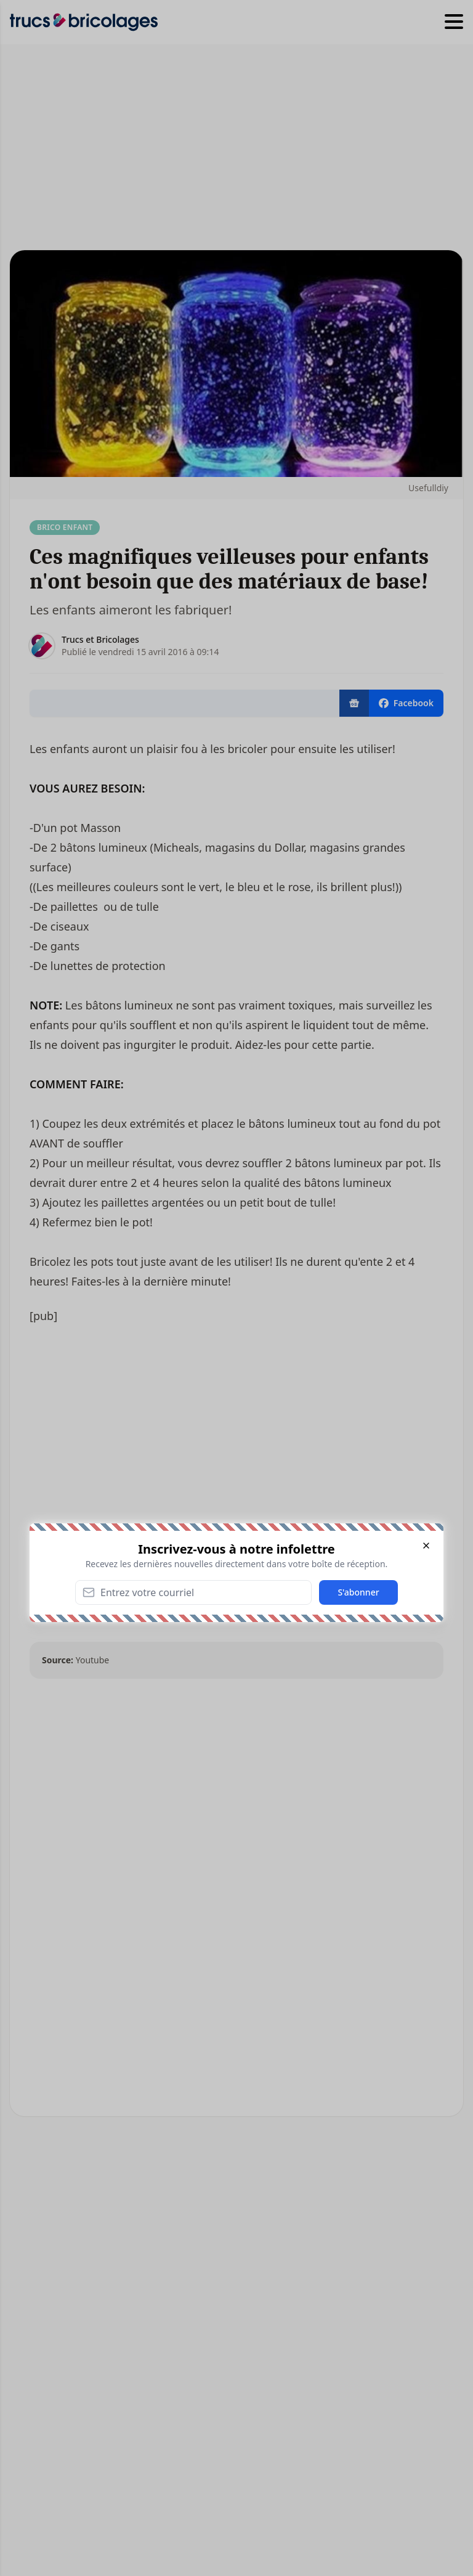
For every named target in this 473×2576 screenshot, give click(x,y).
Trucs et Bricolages (100, 639)
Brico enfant (64, 527)
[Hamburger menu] (454, 22)
